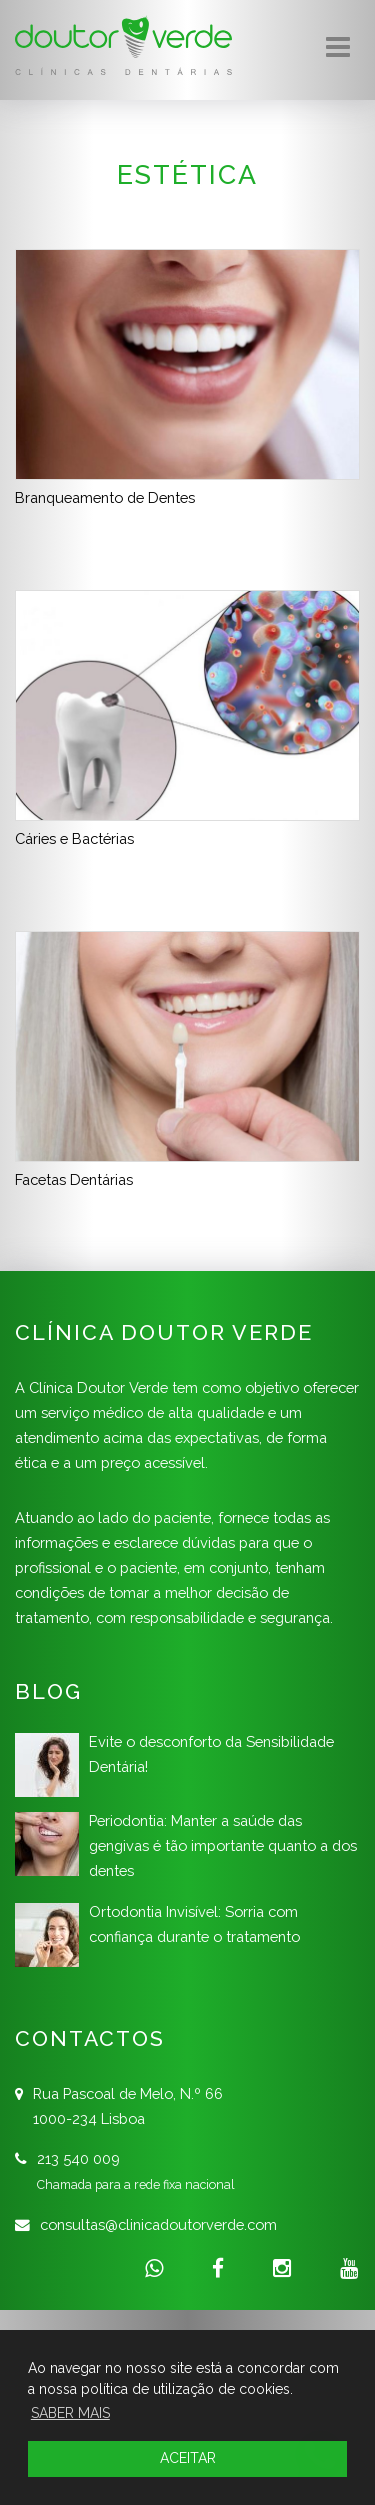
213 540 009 (78, 2158)
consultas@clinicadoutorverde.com (158, 2224)
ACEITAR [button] (188, 2458)
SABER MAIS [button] (70, 2413)
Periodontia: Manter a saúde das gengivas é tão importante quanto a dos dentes (223, 1845)
